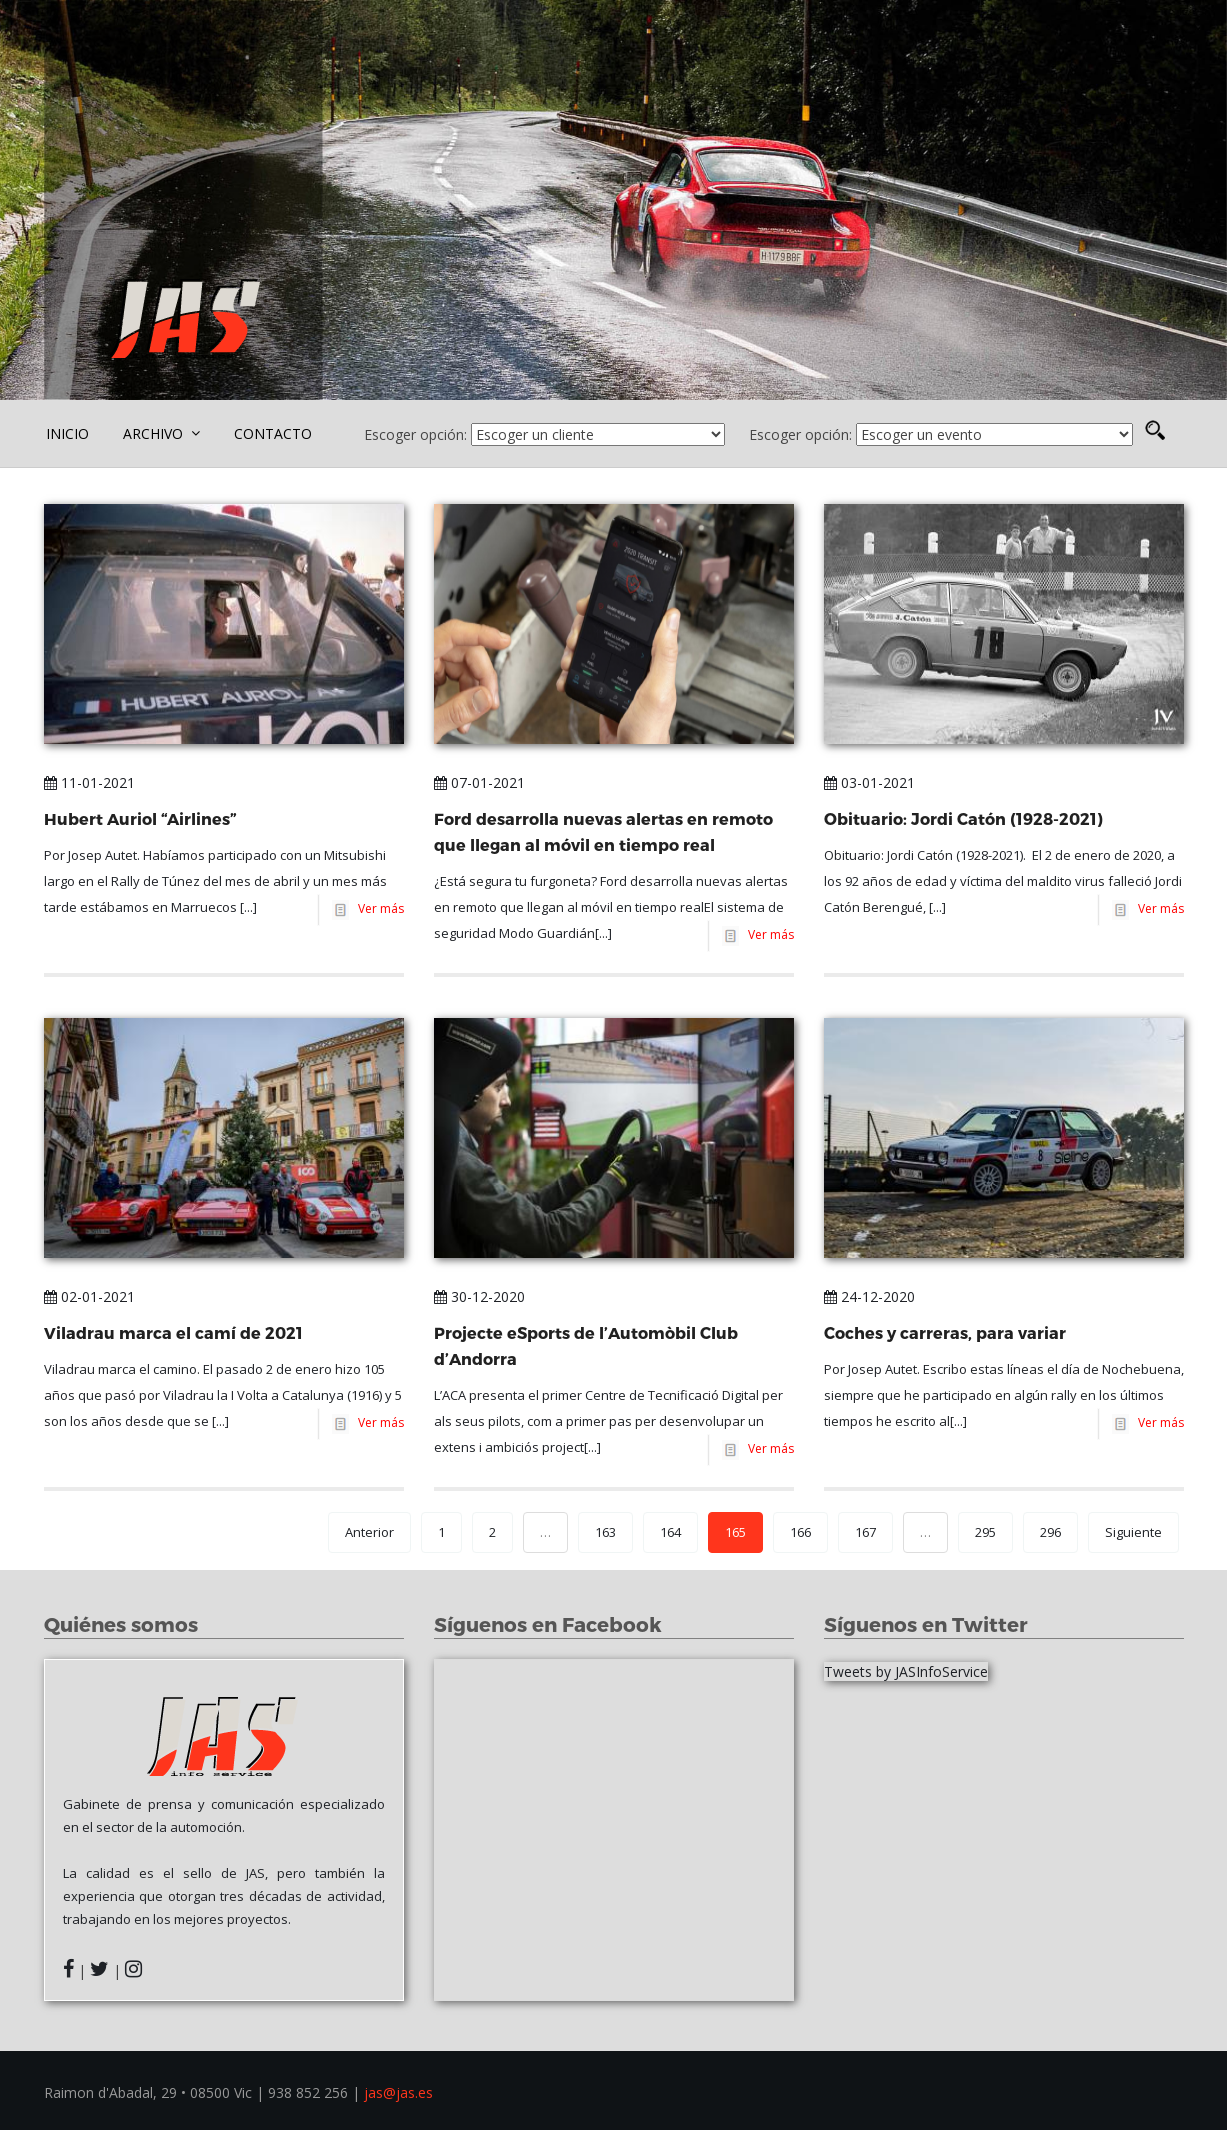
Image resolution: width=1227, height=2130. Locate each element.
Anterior (369, 1532)
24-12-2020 (869, 1296)
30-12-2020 (479, 1296)
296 (1050, 1532)
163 (605, 1532)
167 (865, 1532)
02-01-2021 (89, 1296)
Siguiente (1133, 1532)
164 (670, 1532)
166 (800, 1532)
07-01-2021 (479, 782)
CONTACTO (273, 433)
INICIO (67, 433)
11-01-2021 (89, 782)
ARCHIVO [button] (161, 433)
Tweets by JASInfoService (906, 1671)
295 (985, 1532)
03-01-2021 (869, 782)
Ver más (378, 908)
